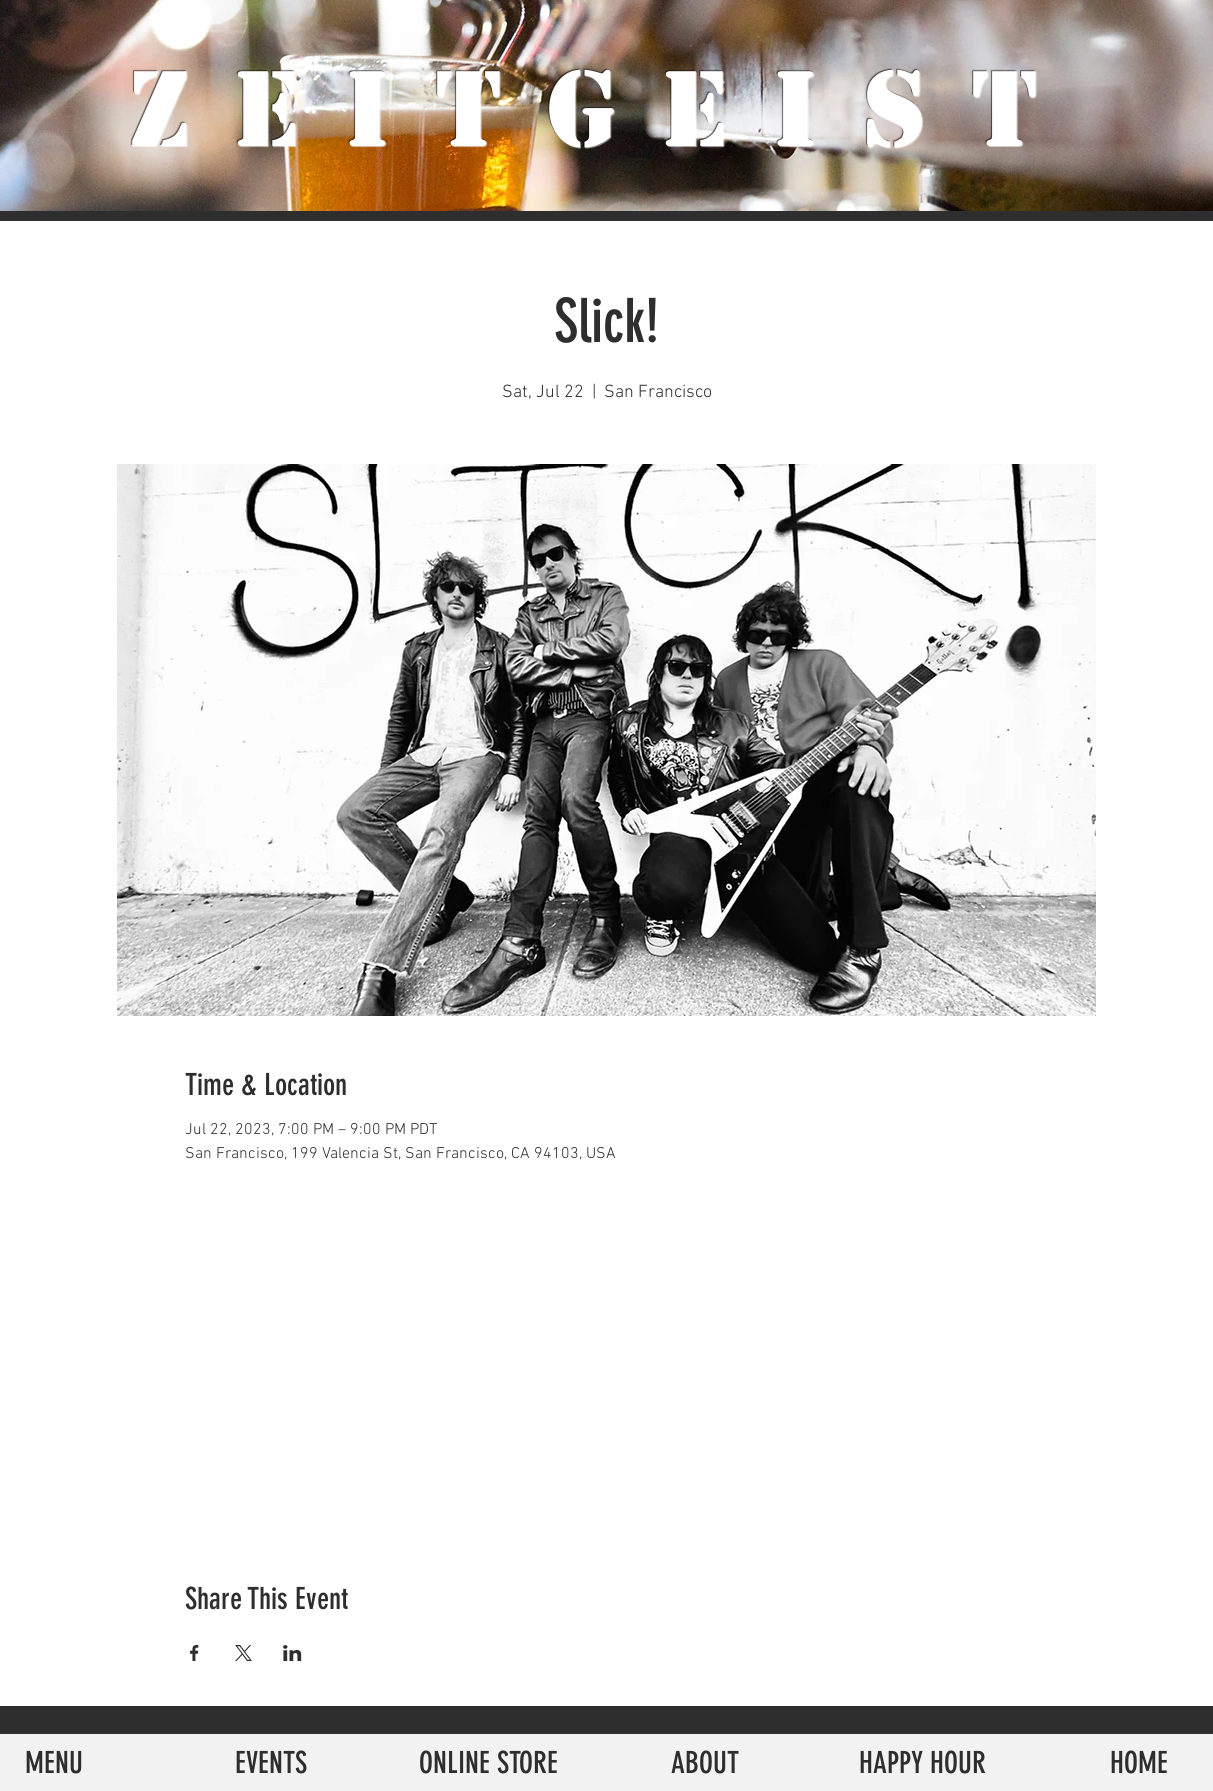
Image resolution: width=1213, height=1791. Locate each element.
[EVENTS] (271, 1762)
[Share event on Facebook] (194, 1653)
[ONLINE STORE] (488, 1762)
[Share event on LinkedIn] (292, 1653)
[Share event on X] (243, 1653)
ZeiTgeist (606, 110)
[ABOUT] (705, 1762)
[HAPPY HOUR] (922, 1762)
